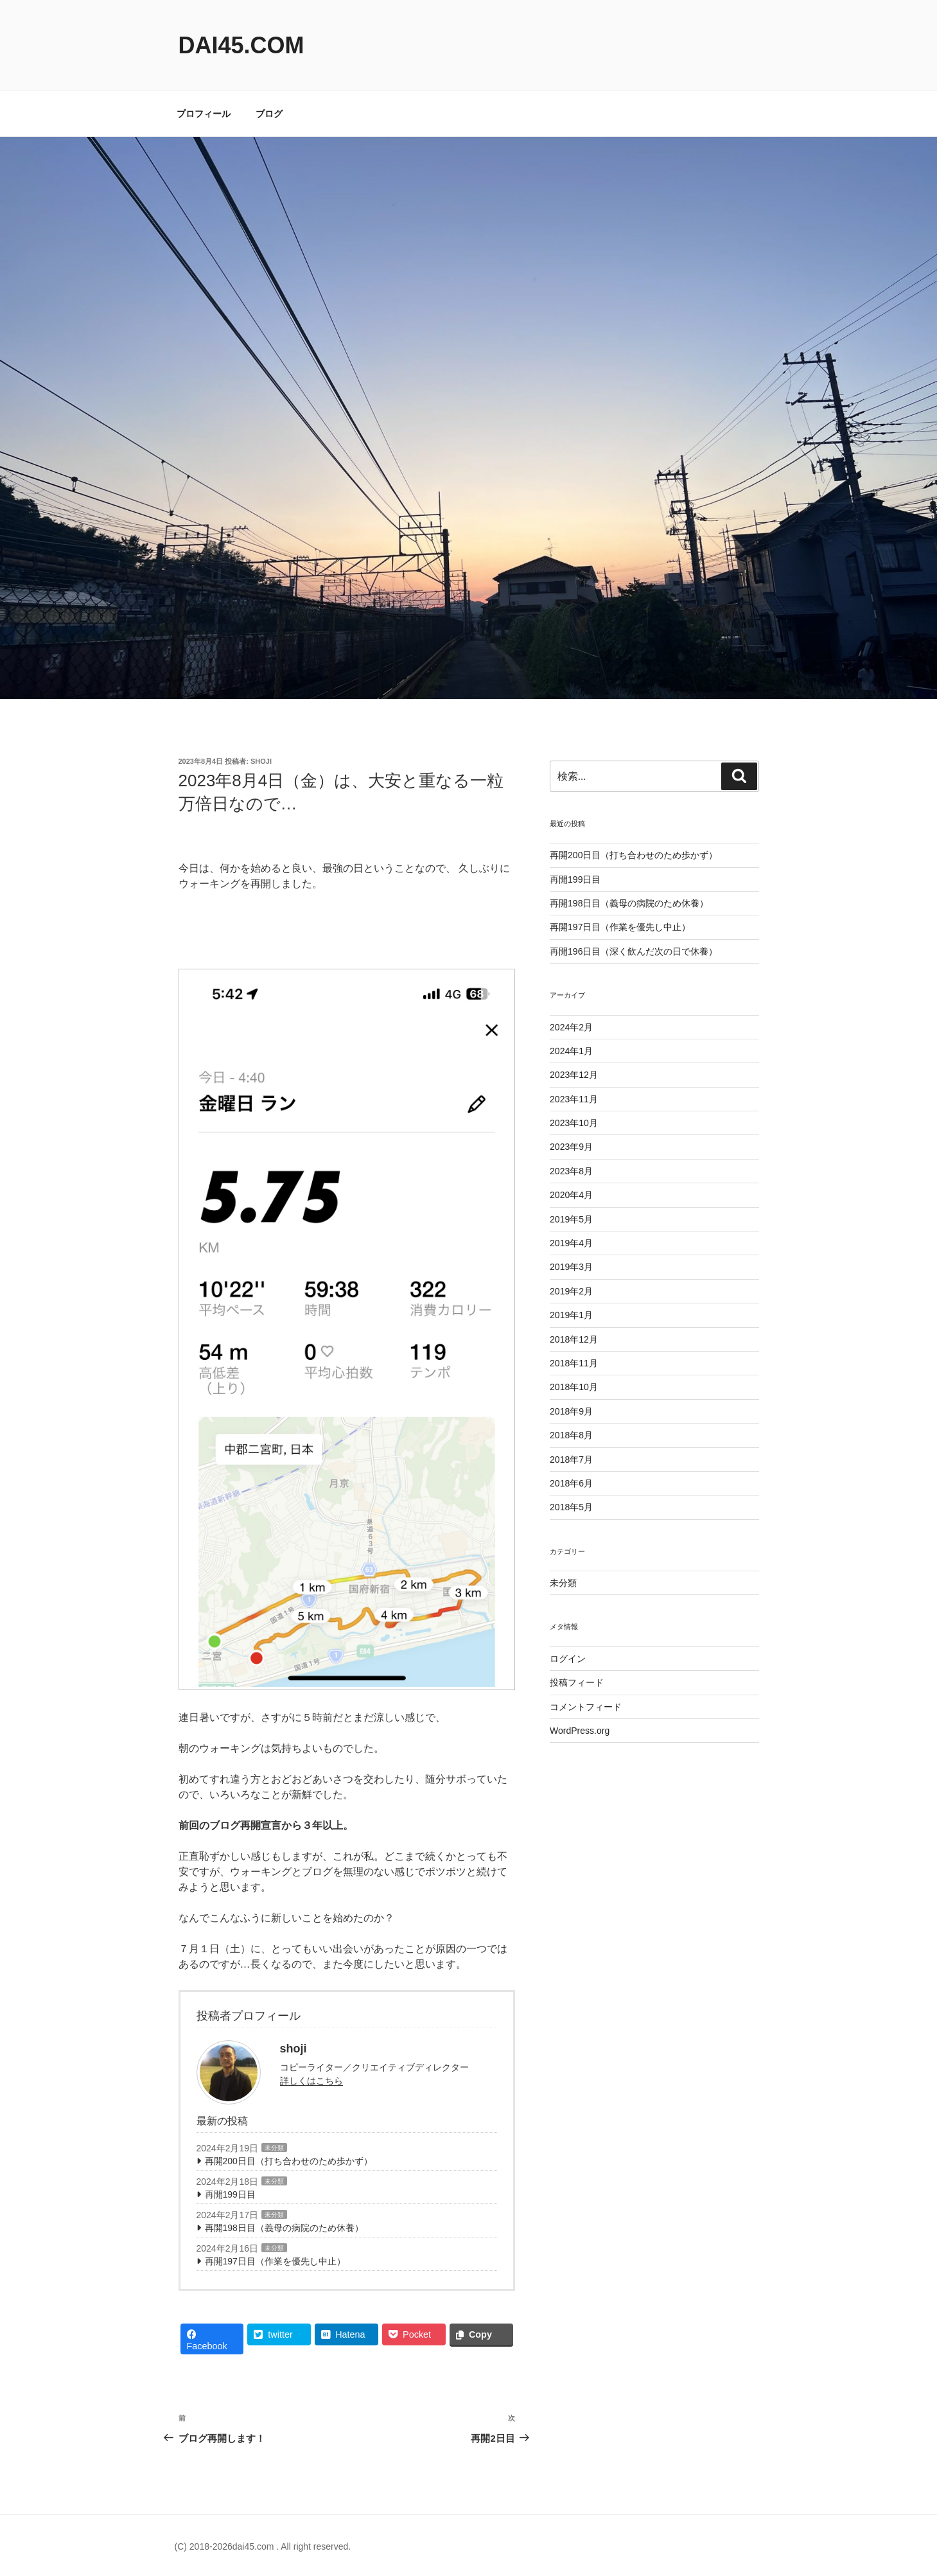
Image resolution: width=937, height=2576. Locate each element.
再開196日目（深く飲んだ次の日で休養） (633, 951)
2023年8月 (571, 1171)
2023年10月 (574, 1123)
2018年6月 (571, 1483)
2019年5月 (571, 1219)
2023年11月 (574, 1099)
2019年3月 (571, 1267)
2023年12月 (574, 1075)
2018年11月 (574, 1363)
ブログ (269, 114)
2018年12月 (574, 1339)
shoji (261, 761)
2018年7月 (571, 1459)
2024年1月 (571, 1051)
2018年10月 (574, 1387)
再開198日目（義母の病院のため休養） (284, 2228)
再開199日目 (230, 2194)
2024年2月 (571, 1027)
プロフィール (204, 114)
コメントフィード (586, 1707)
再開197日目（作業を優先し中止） (275, 2261)
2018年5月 (571, 1507)
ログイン (568, 1659)
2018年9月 (571, 1411)
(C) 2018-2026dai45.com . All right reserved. (263, 2546)
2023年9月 (571, 1147)
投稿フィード (577, 1682)
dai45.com (241, 45)
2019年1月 (571, 1315)
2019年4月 (571, 1243)
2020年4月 (571, 1195)
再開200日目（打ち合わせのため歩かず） (288, 2161)
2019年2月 (571, 1291)
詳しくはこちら (311, 2081)
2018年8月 (571, 1435)
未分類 (274, 2147)
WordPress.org (579, 1730)
